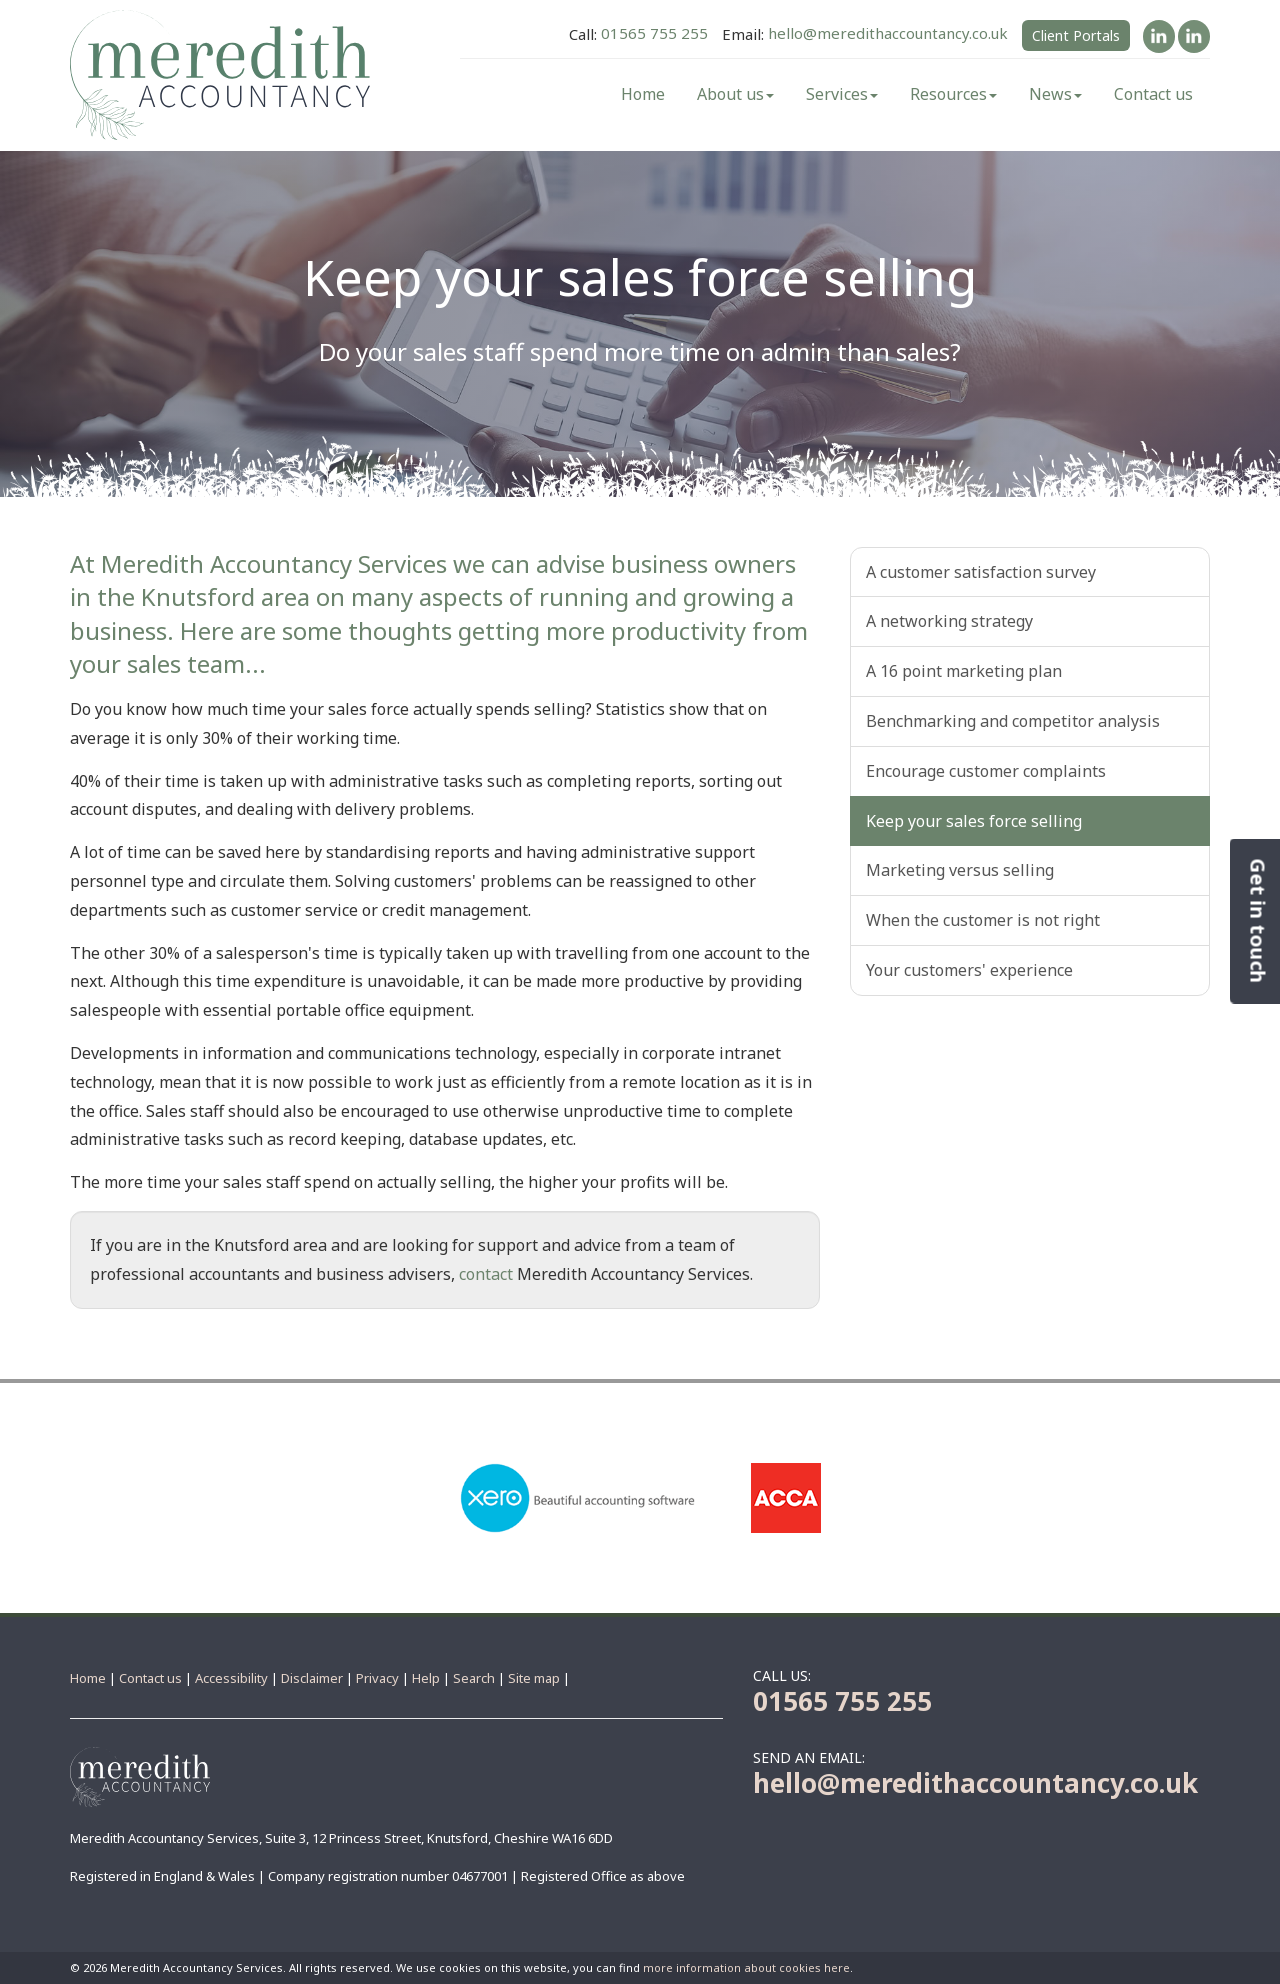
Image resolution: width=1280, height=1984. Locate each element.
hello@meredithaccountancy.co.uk (888, 34)
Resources (953, 94)
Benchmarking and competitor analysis (1013, 721)
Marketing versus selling (960, 870)
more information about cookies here (746, 1967)
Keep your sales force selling (974, 821)
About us (735, 94)
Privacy (377, 1678)
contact (486, 1274)
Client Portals (1076, 35)
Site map (534, 1678)
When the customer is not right (983, 920)
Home (643, 94)
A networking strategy (949, 621)
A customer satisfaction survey (981, 572)
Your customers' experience (969, 970)
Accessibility (231, 1678)
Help (426, 1678)
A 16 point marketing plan (964, 671)
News (1055, 94)
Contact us (1153, 94)
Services (842, 94)
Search (474, 1678)
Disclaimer (312, 1678)
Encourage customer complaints (986, 771)
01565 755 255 (654, 34)
